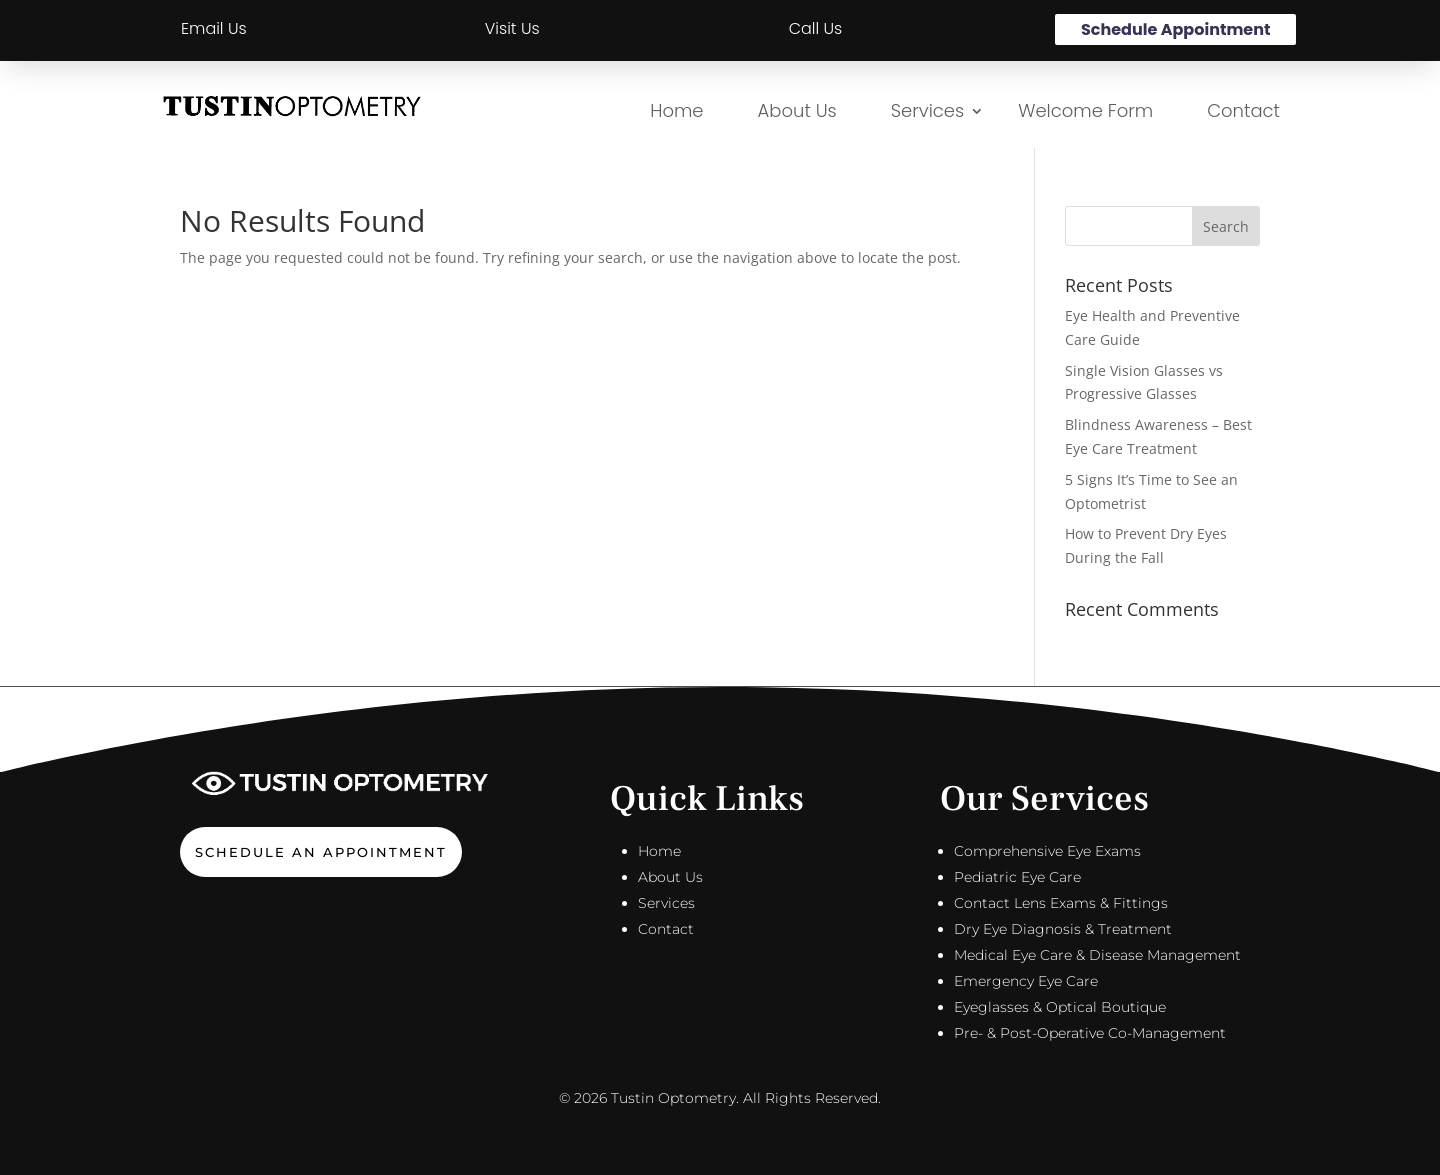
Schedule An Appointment (321, 852)
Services (927, 110)
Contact (1243, 110)
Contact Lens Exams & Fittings (1061, 903)
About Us (797, 110)
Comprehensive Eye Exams (1047, 851)
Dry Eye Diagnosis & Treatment (1063, 929)
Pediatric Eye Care (1017, 877)
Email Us (214, 28)
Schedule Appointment (1176, 29)
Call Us (816, 28)
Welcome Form (1085, 110)
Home (676, 110)
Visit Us (512, 28)
